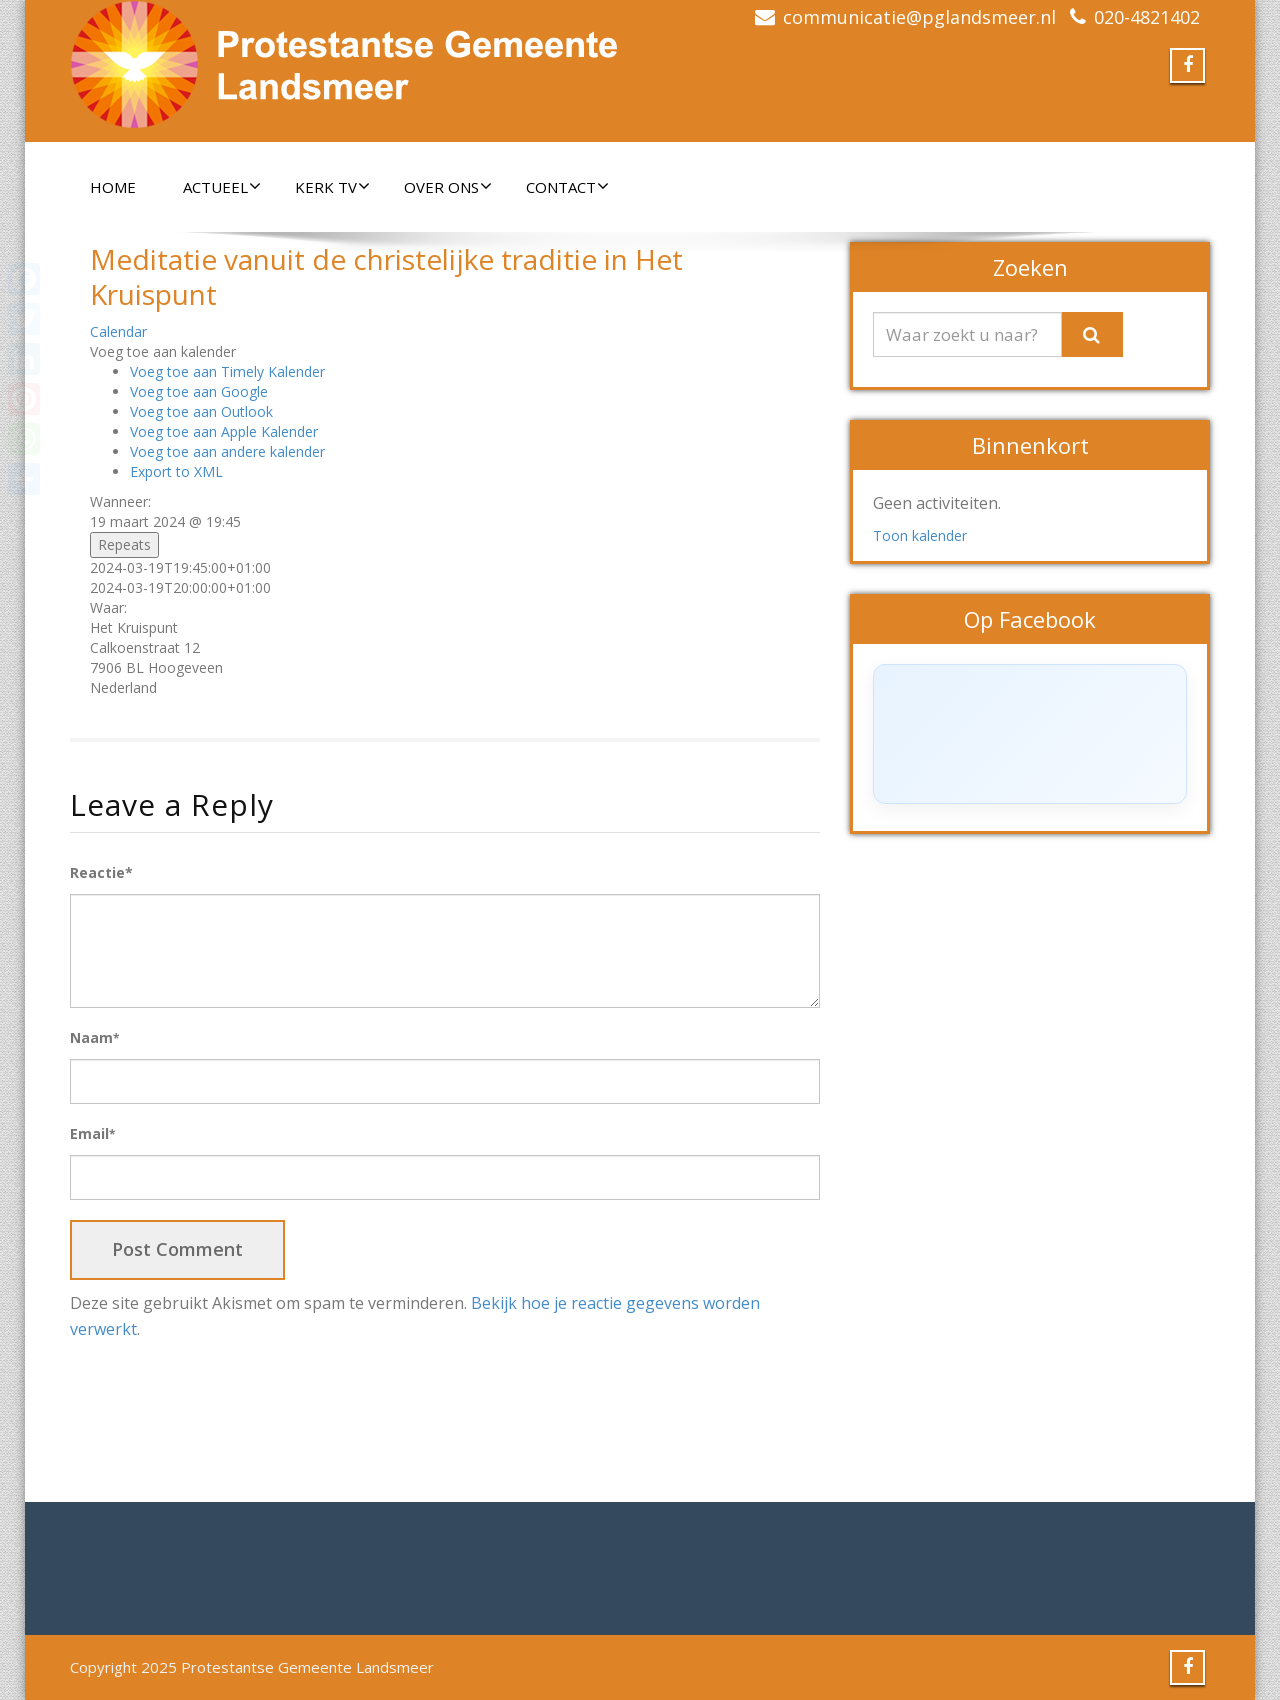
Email (92, 1133)
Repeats (124, 544)
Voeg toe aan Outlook (201, 411)
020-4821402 (1147, 17)
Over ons (448, 187)
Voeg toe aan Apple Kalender (224, 431)
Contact (567, 187)
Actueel (222, 187)
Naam (94, 1037)
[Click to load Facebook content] (1030, 734)
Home (113, 187)
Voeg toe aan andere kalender (227, 451)
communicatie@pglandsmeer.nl (919, 17)
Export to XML (176, 471)
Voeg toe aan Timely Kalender (227, 371)
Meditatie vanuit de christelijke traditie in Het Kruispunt (386, 276)
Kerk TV (332, 187)
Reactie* (101, 872)
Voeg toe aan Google (199, 391)
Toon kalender (920, 535)
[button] (163, 351)
